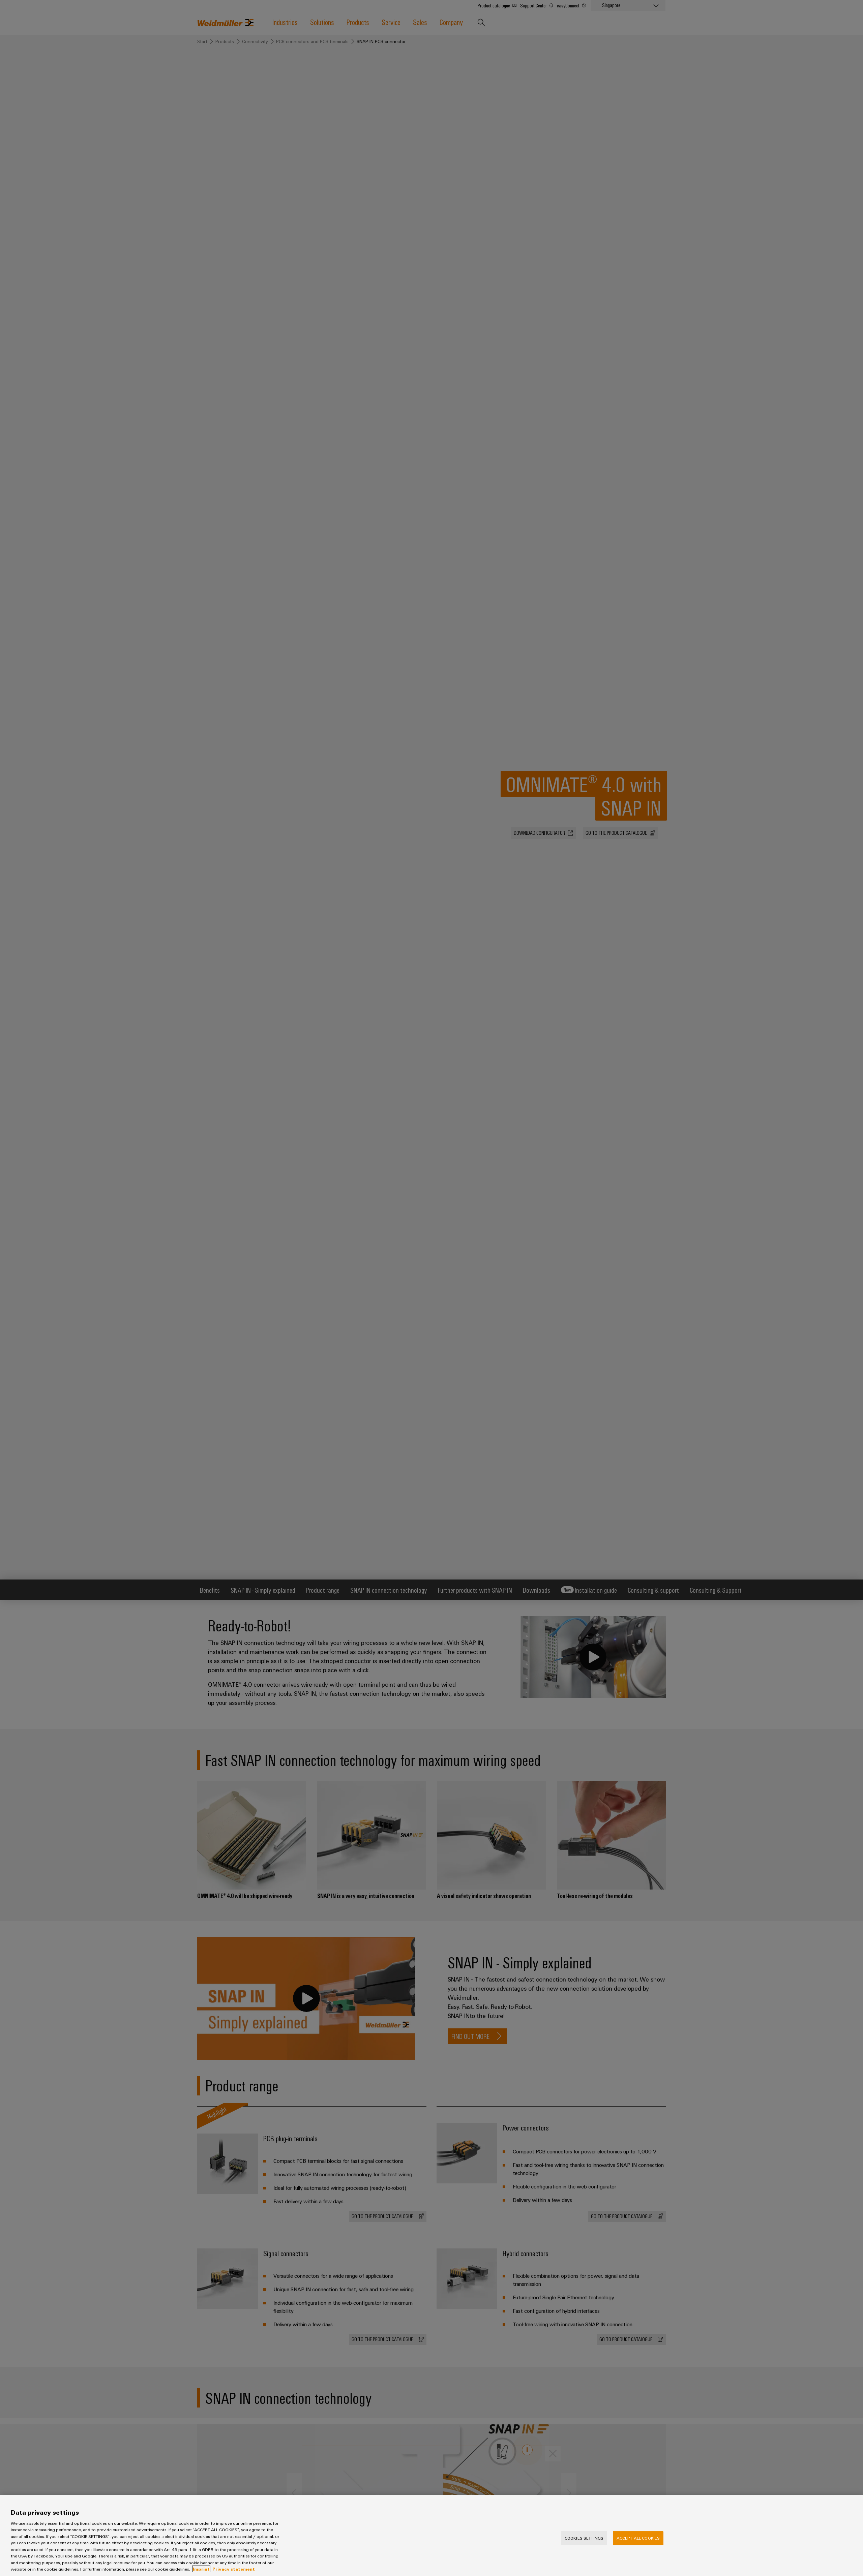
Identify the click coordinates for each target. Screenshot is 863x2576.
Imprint (201, 2569)
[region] (431, 2535)
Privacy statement (233, 2569)
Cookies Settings (584, 2538)
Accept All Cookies (638, 2538)
